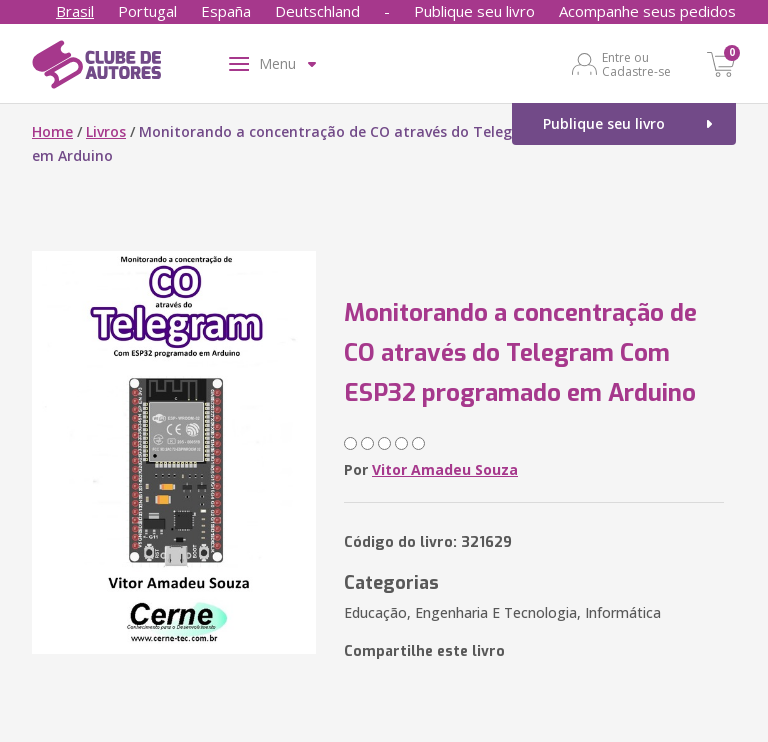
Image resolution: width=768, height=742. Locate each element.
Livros (106, 131)
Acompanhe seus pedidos (647, 11)
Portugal (147, 11)
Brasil (75, 11)
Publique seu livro (474, 11)
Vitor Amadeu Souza (445, 469)
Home (52, 131)
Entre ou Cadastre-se (636, 64)
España (226, 11)
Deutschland (317, 11)
